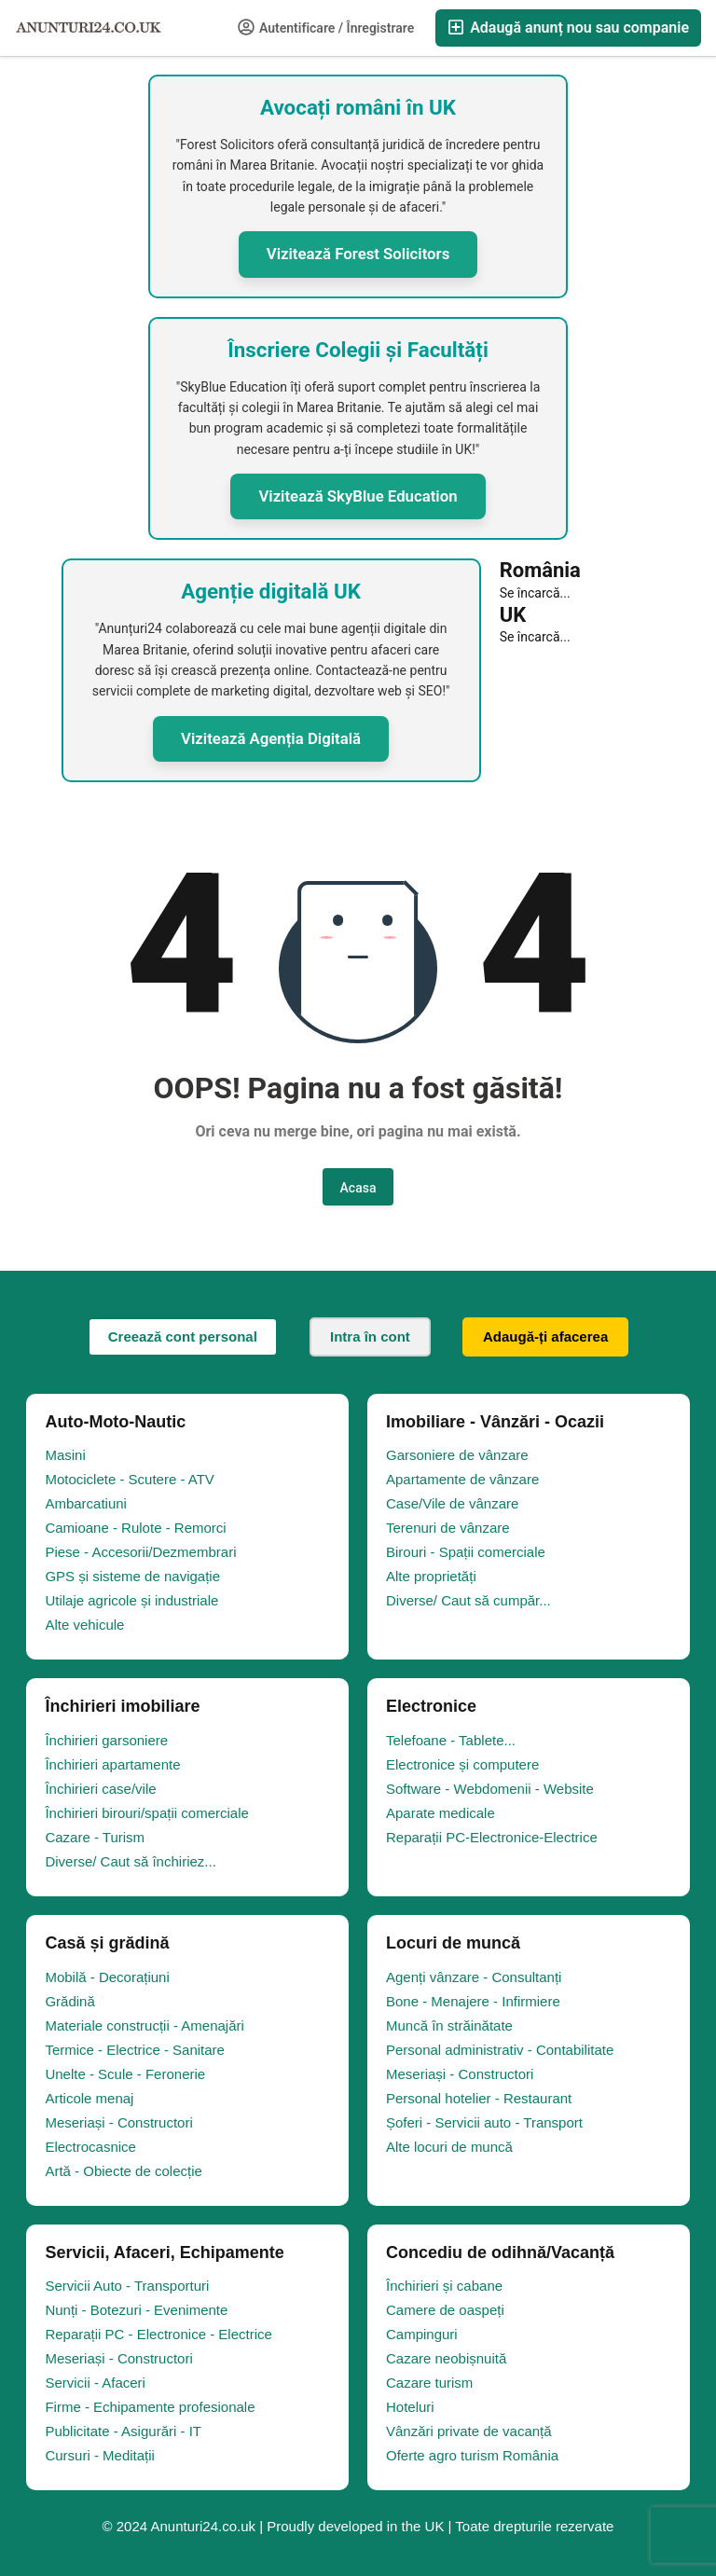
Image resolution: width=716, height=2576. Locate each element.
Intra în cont (370, 1336)
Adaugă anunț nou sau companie (568, 27)
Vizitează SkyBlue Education (357, 496)
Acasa (358, 1187)
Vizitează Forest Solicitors (358, 253)
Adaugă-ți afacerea (545, 1336)
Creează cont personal (182, 1336)
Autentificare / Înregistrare (326, 27)
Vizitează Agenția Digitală (271, 738)
